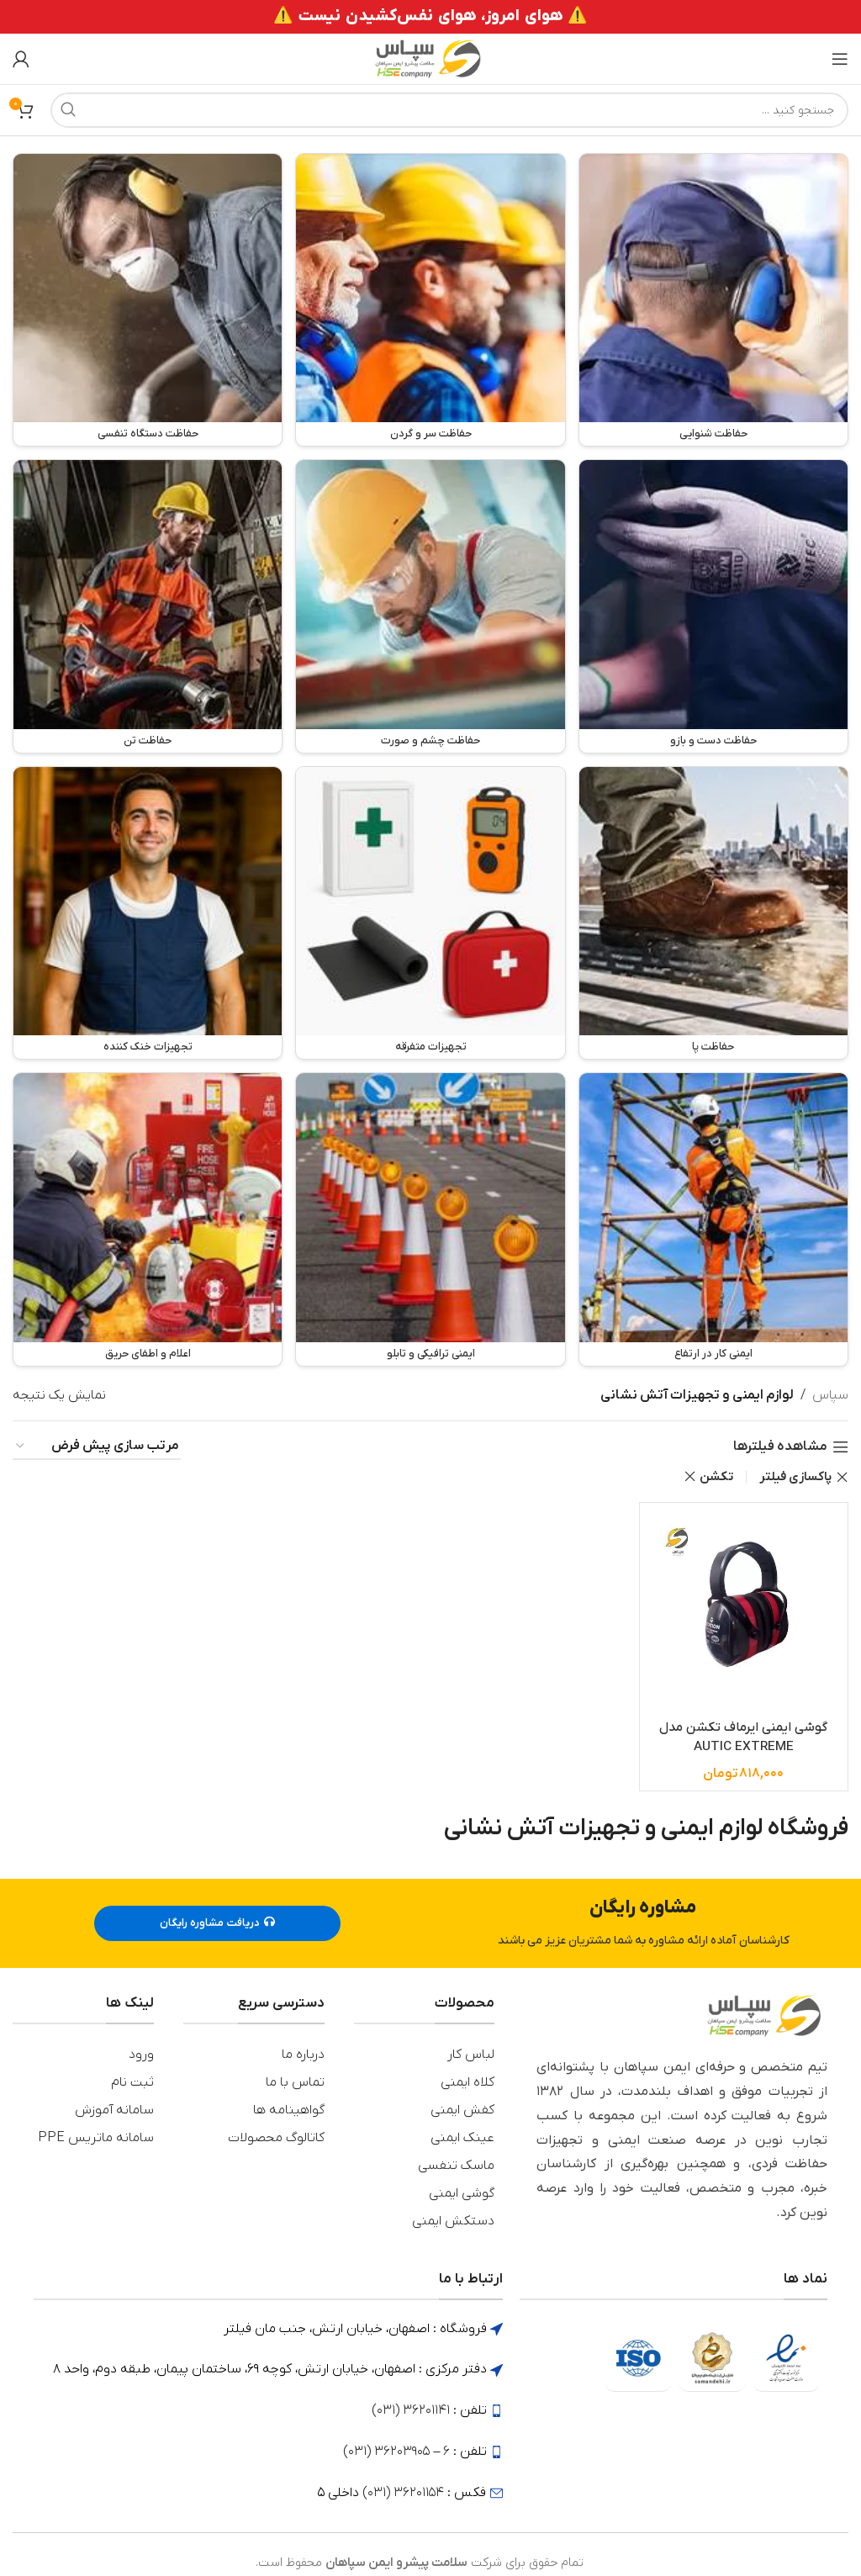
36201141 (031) (411, 2404)
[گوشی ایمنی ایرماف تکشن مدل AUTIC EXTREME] (744, 1607)
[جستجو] (449, 110)
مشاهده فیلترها (780, 1447)
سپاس (830, 1395)
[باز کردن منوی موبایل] (840, 59)
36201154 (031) (403, 2486)
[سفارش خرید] (97, 1447)
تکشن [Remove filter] (716, 1476)
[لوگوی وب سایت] (430, 58)
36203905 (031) (386, 2445)
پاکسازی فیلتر (795, 1477)
